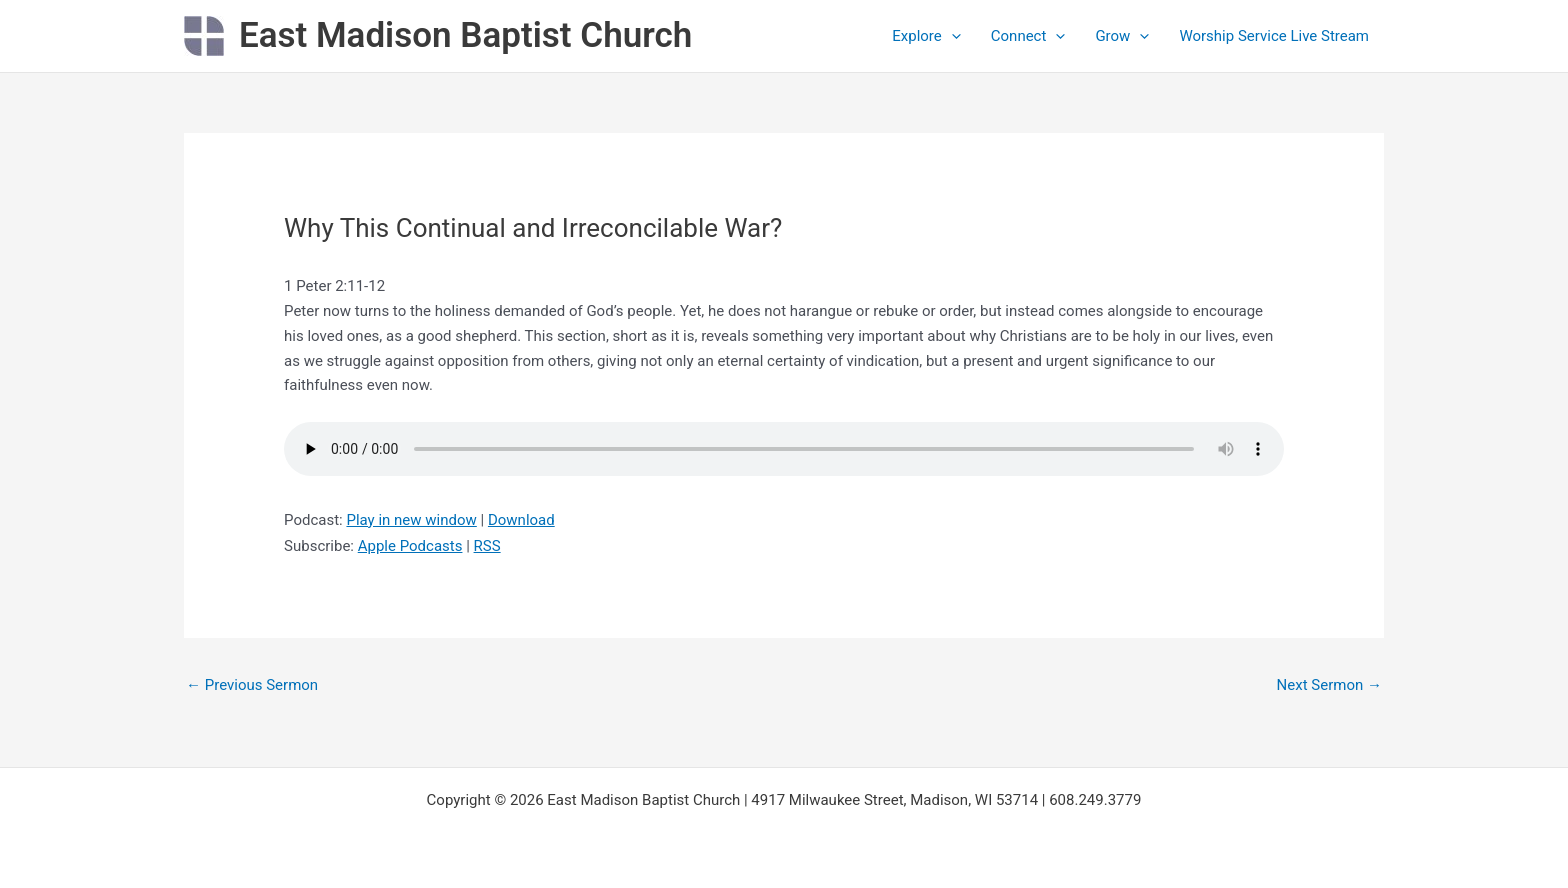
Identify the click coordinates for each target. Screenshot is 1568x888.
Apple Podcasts (410, 546)
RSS (487, 546)
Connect (1028, 36)
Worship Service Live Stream (1274, 36)
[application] (951, 36)
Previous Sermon (252, 685)
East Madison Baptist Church (465, 35)
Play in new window (411, 520)
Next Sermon (1329, 685)
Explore (926, 36)
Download (521, 520)
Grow (1122, 36)
